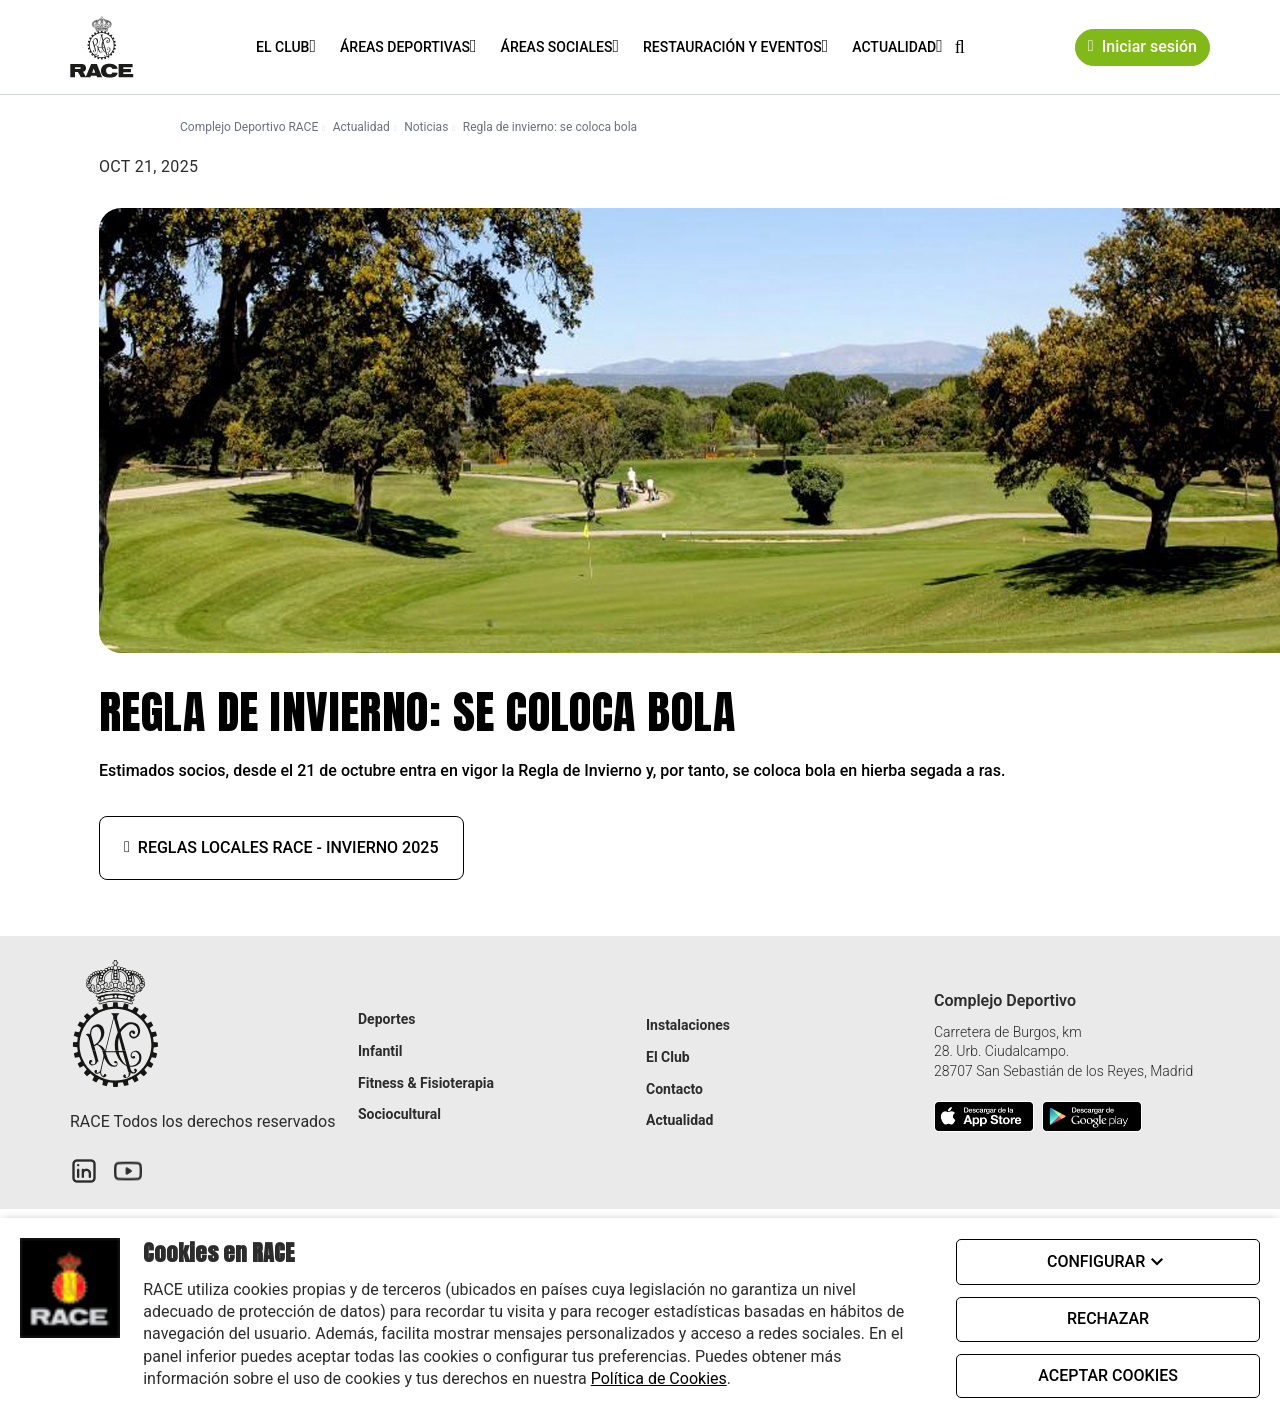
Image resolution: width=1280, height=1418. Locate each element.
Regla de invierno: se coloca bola (550, 127)
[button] (960, 46)
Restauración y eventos (732, 47)
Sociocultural (399, 1114)
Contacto (674, 1089)
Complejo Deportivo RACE (249, 127)
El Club (282, 47)
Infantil (380, 1051)
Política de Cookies (659, 1378)
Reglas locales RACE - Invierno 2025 (281, 847)
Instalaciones (688, 1025)
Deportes (386, 1019)
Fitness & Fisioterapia (426, 1083)
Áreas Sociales (557, 47)
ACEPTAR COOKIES (1108, 1375)
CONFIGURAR (1108, 1262)
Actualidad (894, 47)
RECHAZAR (1108, 1318)
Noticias (426, 127)
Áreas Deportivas (405, 47)
